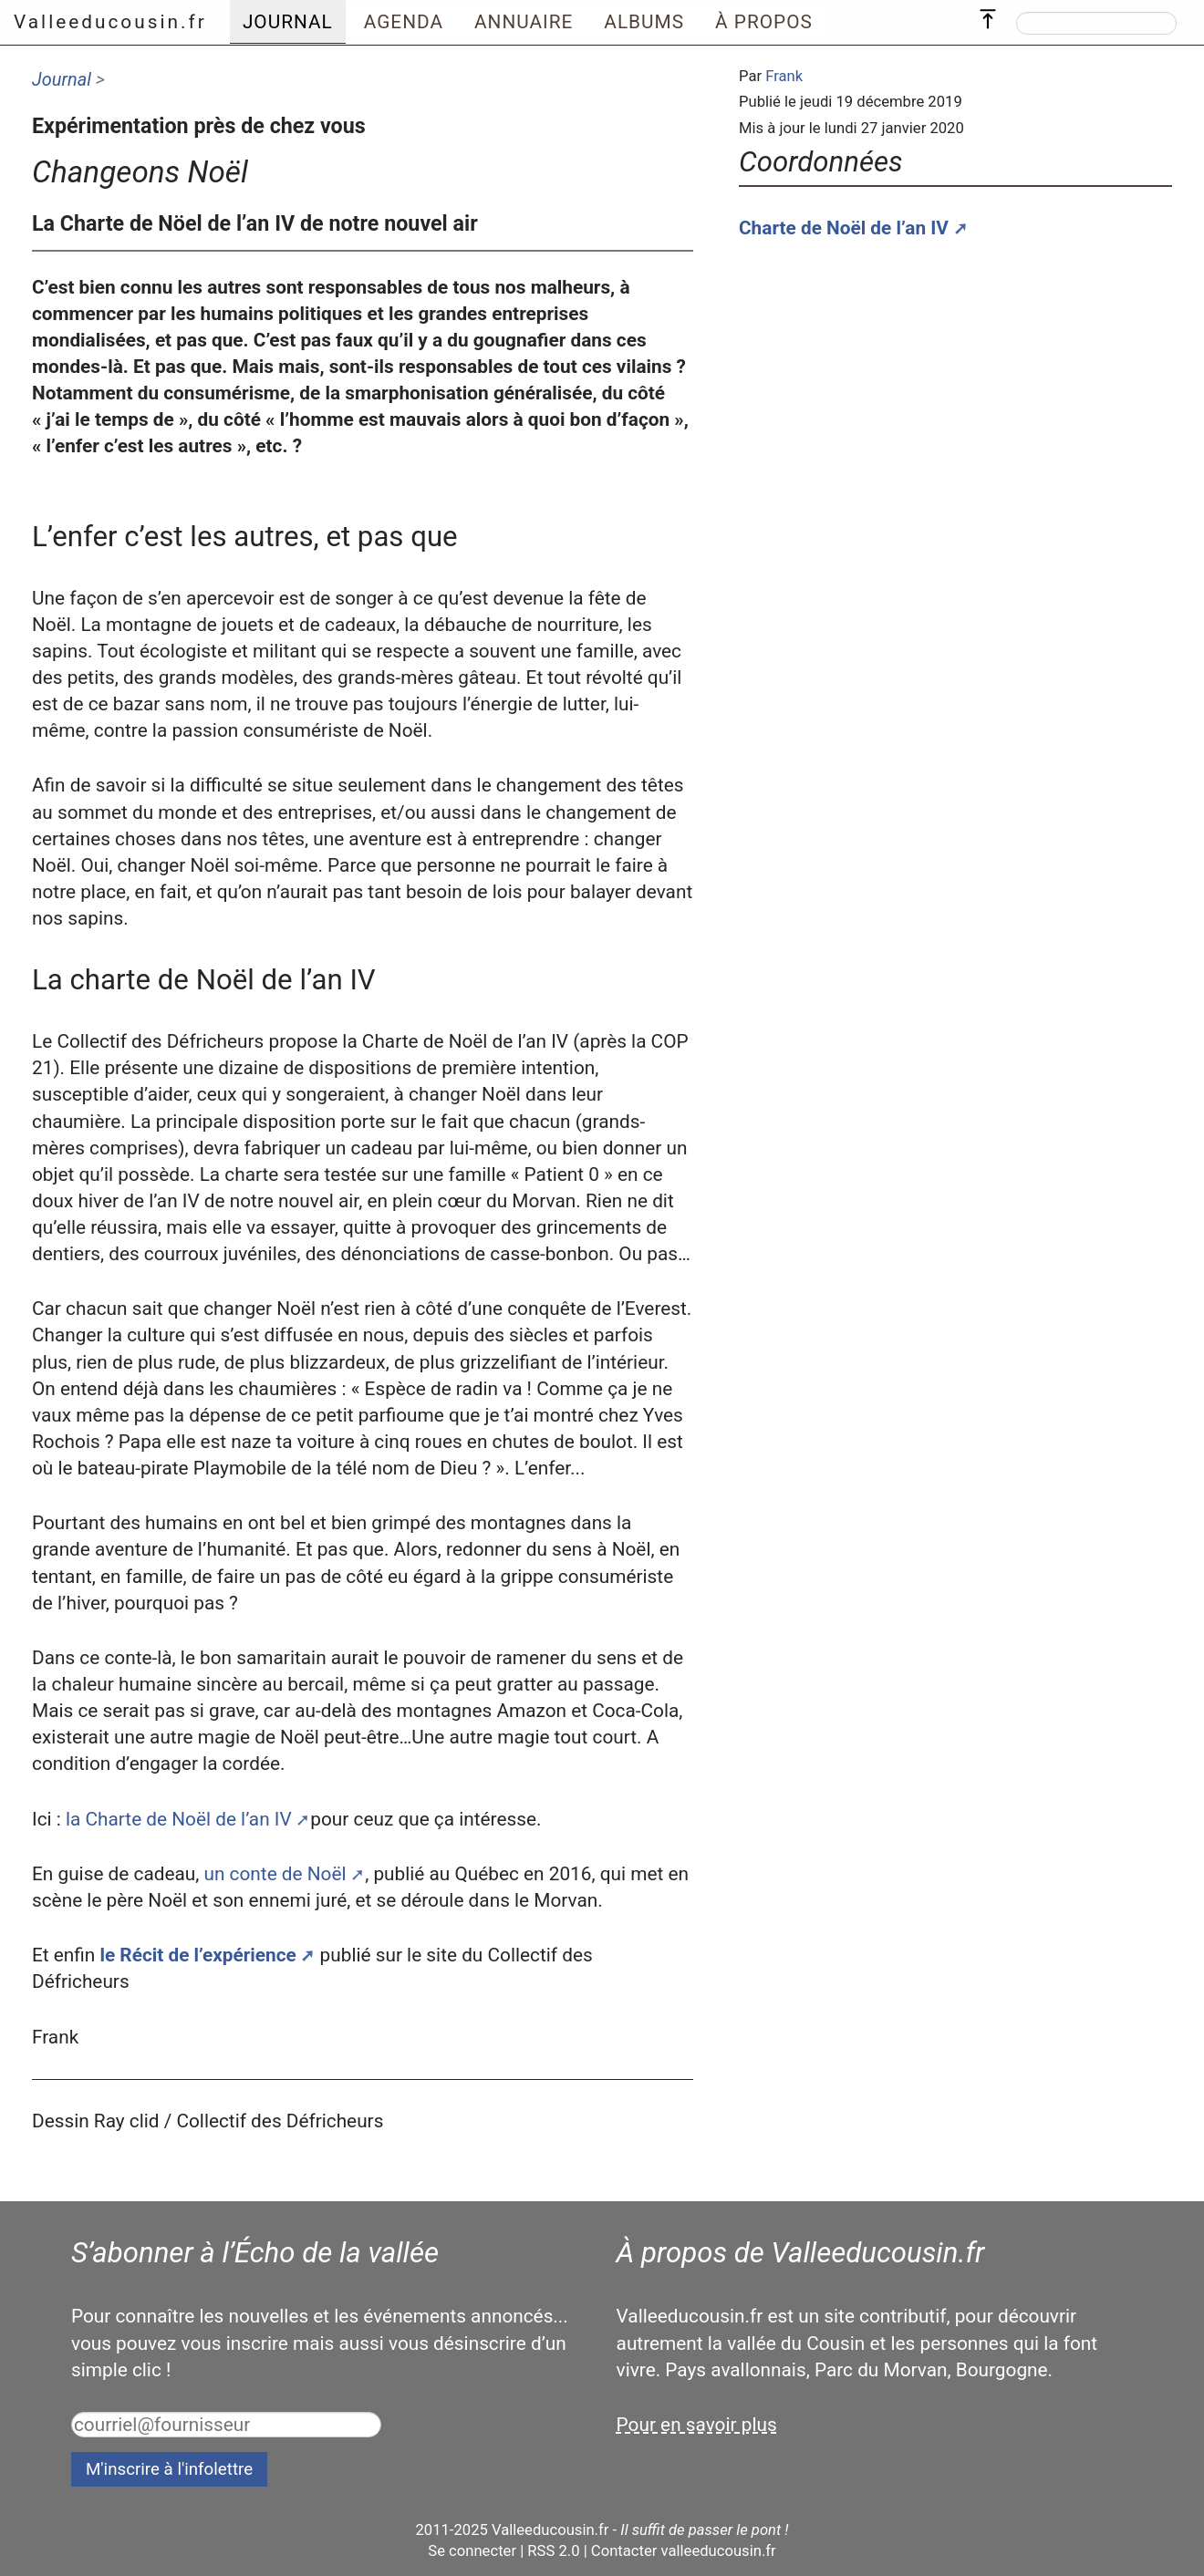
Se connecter (472, 2551)
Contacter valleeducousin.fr (683, 2551)
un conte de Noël (274, 1874)
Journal (61, 79)
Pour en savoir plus (697, 2425)
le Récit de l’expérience (197, 1955)
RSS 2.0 (553, 2551)
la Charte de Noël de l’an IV (179, 1819)
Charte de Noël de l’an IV (844, 228)
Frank (784, 76)
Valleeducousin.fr (110, 22)
